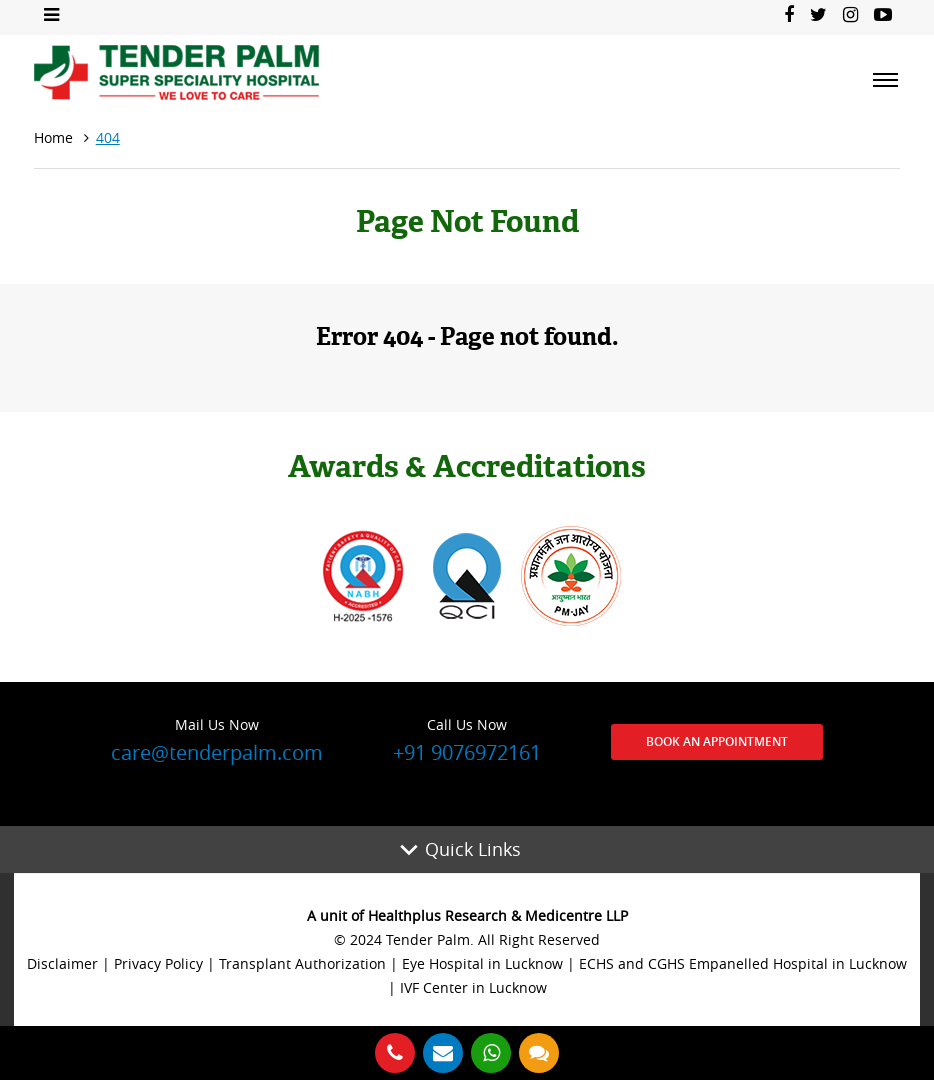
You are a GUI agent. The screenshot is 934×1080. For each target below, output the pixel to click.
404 (108, 137)
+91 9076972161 (467, 739)
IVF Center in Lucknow (473, 987)
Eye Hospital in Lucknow (482, 963)
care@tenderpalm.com (217, 739)
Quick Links (473, 849)
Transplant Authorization (302, 963)
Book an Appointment (717, 741)
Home (53, 137)
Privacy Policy (158, 963)
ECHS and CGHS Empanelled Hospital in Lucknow (743, 963)
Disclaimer (62, 963)
